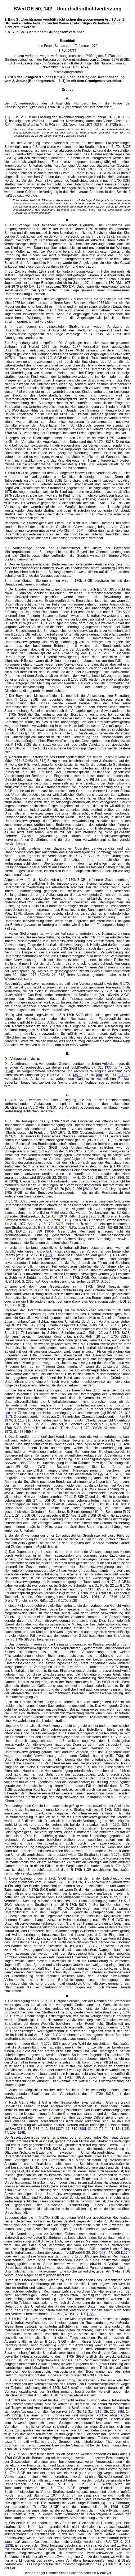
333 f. (110, 1067)
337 (60, 2128)
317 (8, 1416)
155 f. (38, 2128)
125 (126, 2128)
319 (98, 2411)
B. (67, 1053)
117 (125, 2252)
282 (87, 1189)
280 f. (123, 1075)
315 (41, 1325)
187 (20, 1305)
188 (91, 2314)
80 (68, 1189)
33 (66, 1177)
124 (20, 2132)
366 (49, 1231)
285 (120, 2411)
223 (8, 2545)
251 (16, 2415)
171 (50, 1255)
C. (67, 1095)
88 (99, 1075)
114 (8, 1071)
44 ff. (9, 2148)
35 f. (77, 1075)
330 (82, 2128)
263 (102, 2252)
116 (8, 1231)
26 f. (103, 2128)
